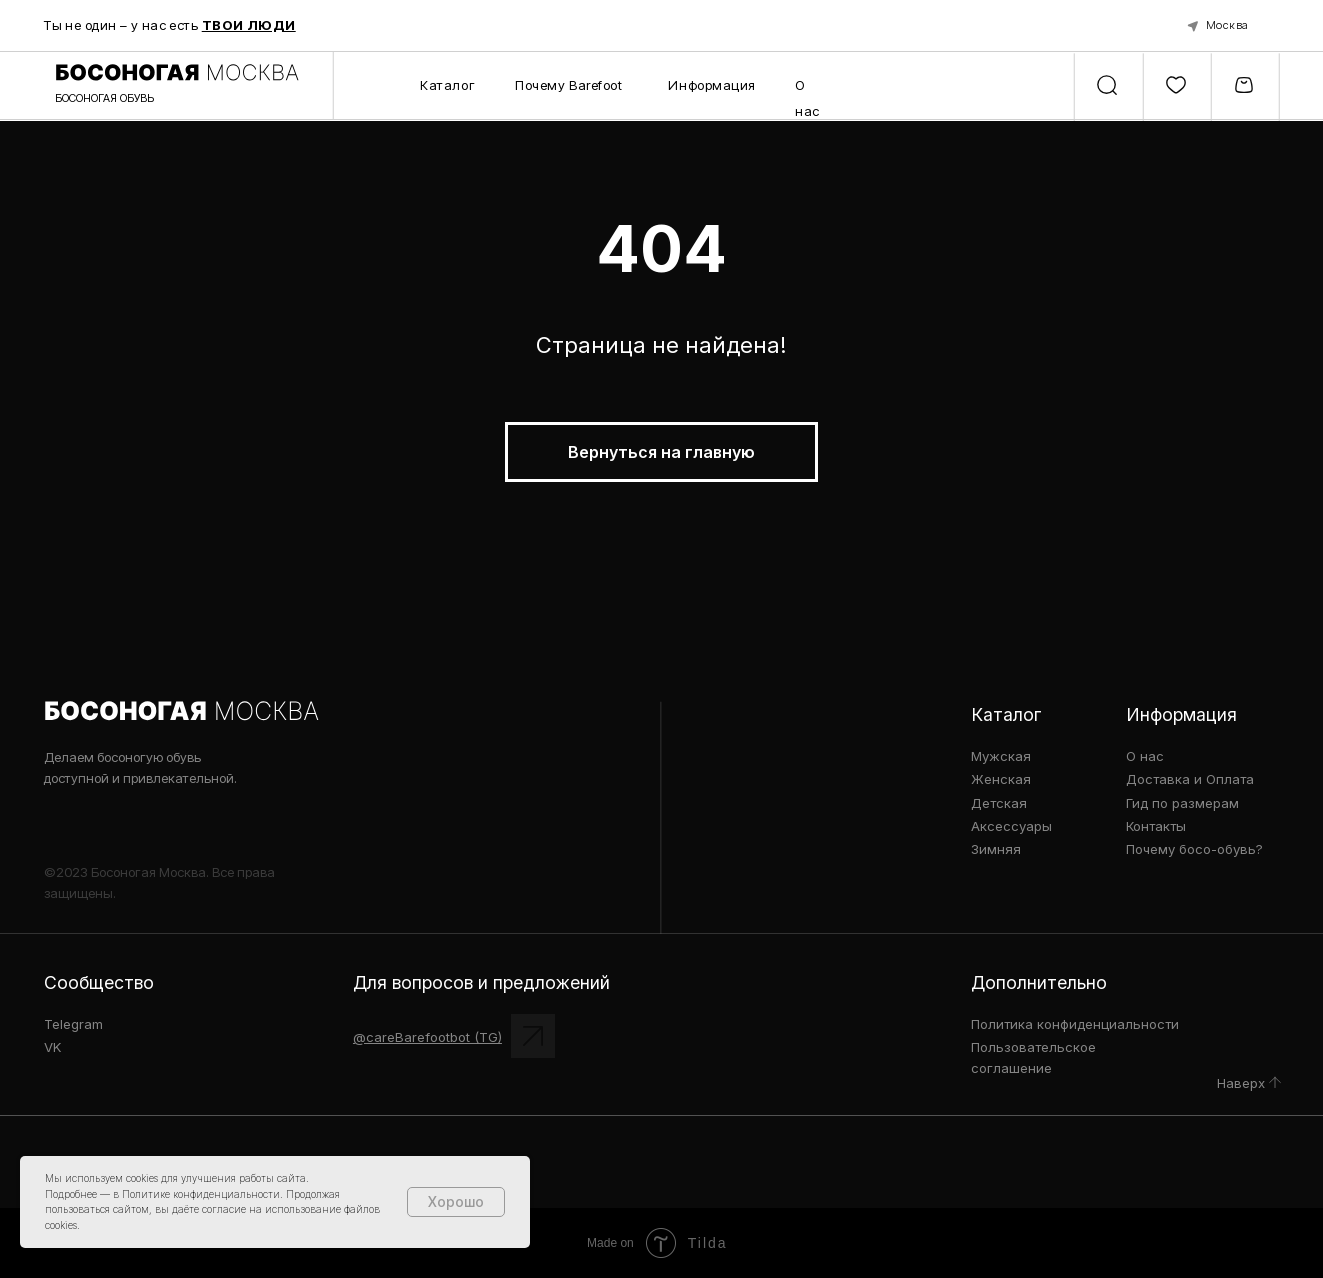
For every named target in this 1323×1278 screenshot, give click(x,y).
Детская (999, 803)
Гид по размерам (1182, 803)
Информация (712, 85)
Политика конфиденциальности (1075, 1024)
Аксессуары (1011, 826)
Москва (1227, 25)
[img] (1275, 1083)
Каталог (447, 85)
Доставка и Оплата (1190, 779)
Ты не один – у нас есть (170, 25)
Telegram (73, 1024)
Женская (1001, 779)
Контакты (1156, 826)
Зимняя (996, 849)
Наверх (1241, 1083)
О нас (1145, 756)
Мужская (1001, 756)
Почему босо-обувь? (1194, 849)
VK (53, 1047)
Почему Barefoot (568, 85)
